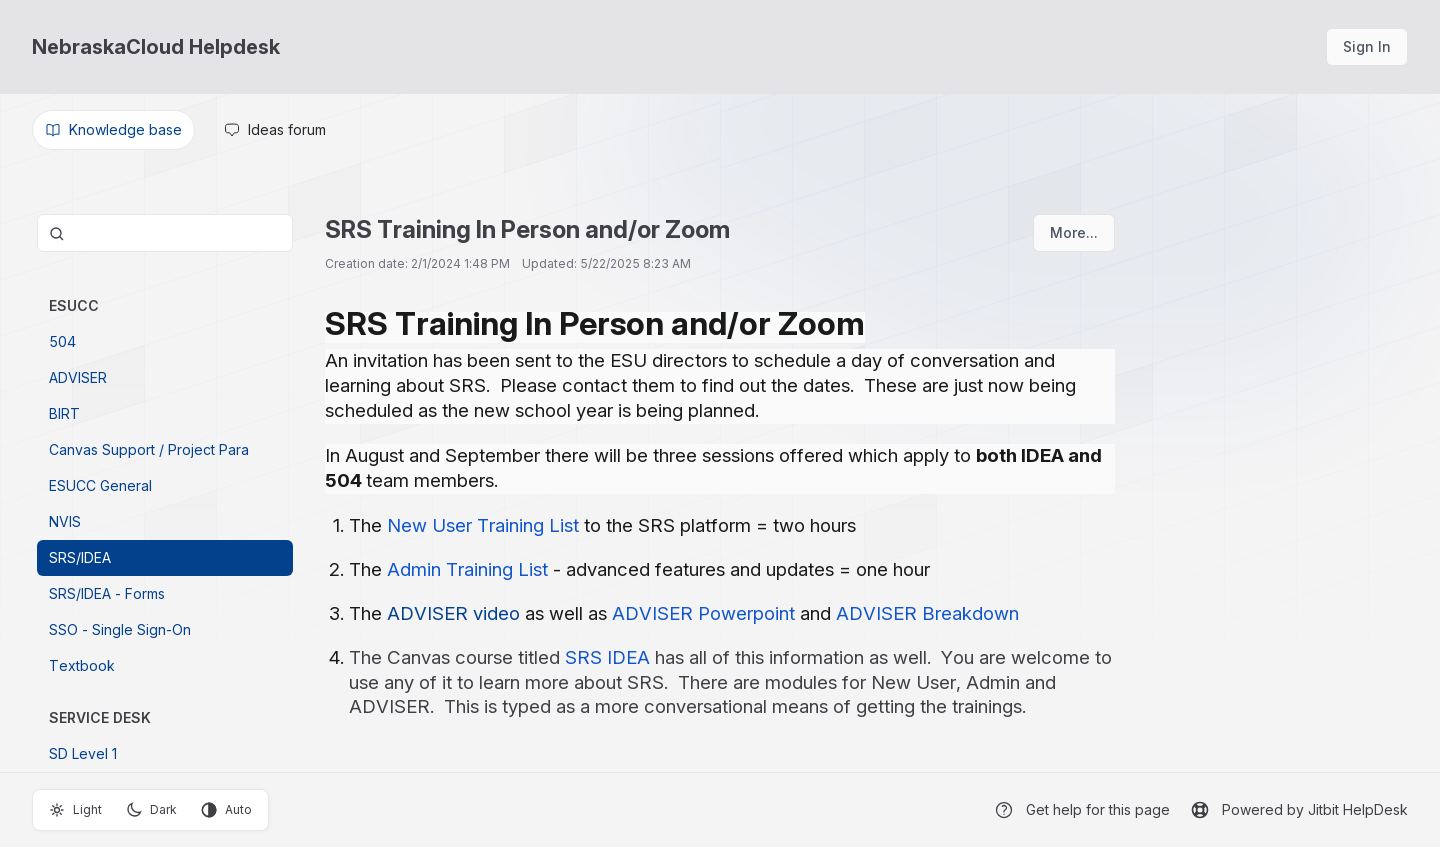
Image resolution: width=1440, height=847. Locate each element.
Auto (226, 810)
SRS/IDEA (80, 557)
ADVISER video (453, 613)
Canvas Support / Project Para (149, 449)
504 (62, 341)
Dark (151, 810)
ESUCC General (100, 485)
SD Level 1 (83, 753)
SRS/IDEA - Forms (107, 593)
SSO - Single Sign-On (120, 629)
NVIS (65, 521)
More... (1074, 232)
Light (75, 810)
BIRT (64, 413)
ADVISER (78, 377)
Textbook (82, 665)
